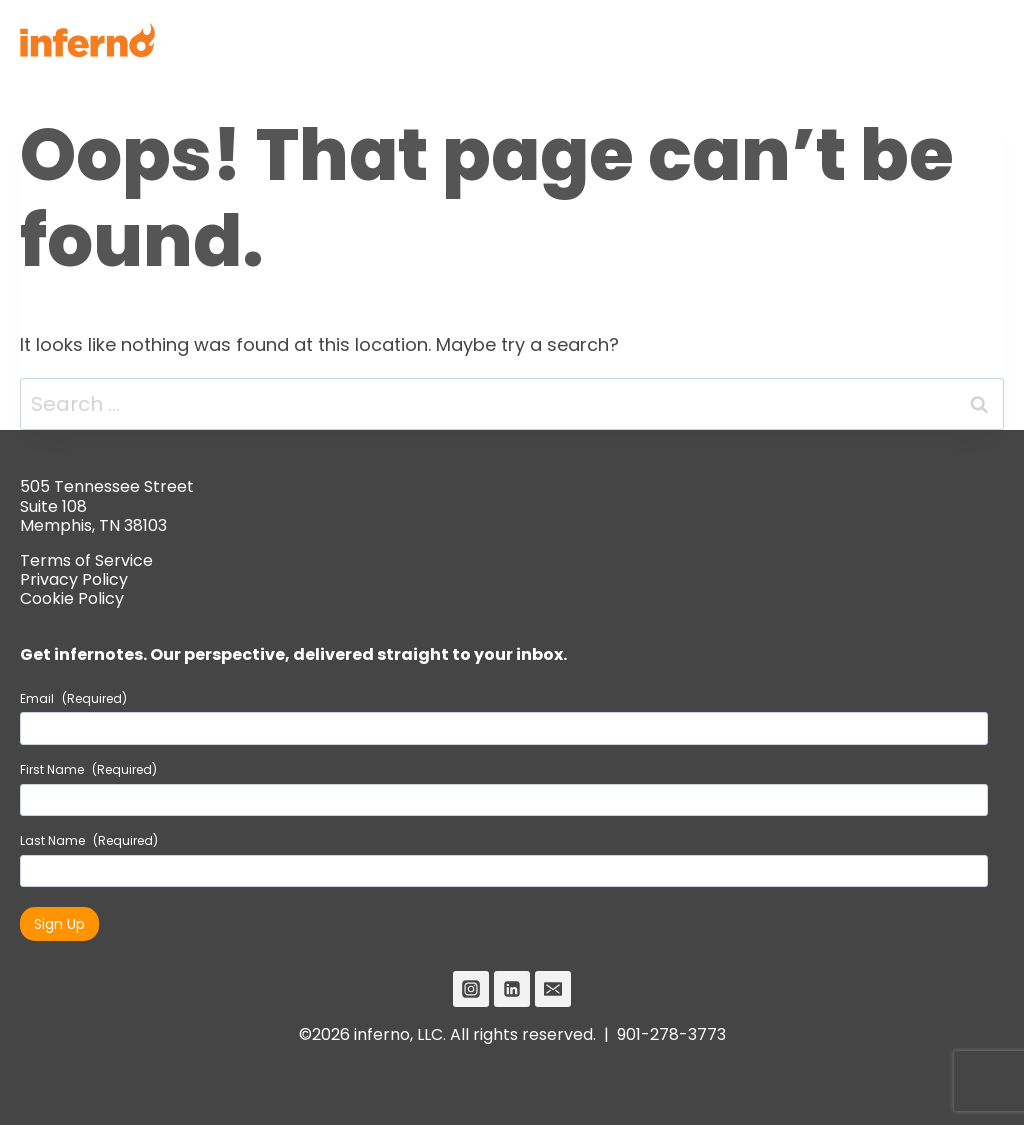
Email (73, 699)
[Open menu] (980, 40)
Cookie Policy (72, 598)
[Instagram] (471, 989)
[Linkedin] (512, 989)
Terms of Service (86, 560)
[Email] (553, 989)
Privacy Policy (74, 579)
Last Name (89, 841)
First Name (88, 770)
